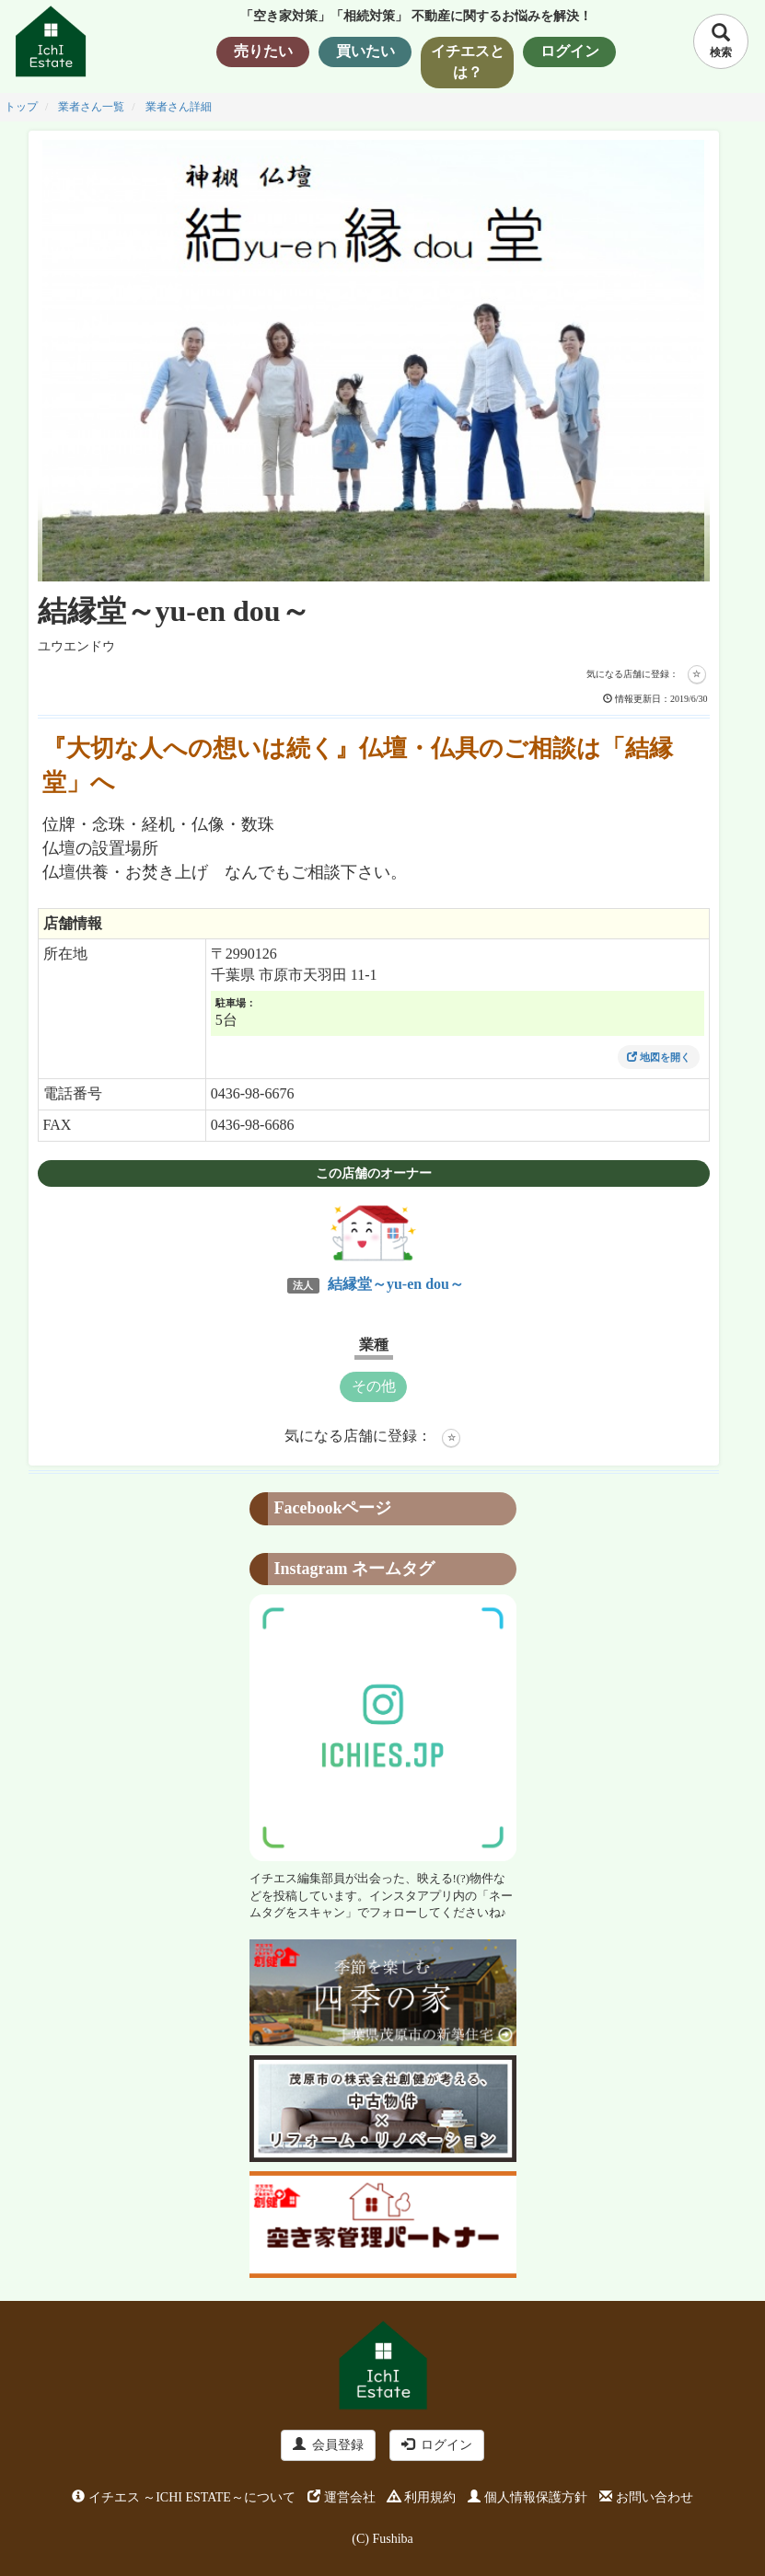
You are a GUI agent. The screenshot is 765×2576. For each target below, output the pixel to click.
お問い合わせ (646, 2497)
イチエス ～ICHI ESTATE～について (184, 2497)
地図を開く (658, 1057)
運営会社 (341, 2497)
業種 (373, 1344)
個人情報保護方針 (527, 2497)
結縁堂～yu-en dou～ (394, 1284)
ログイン (436, 2444)
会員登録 (328, 2444)
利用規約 (422, 2497)
